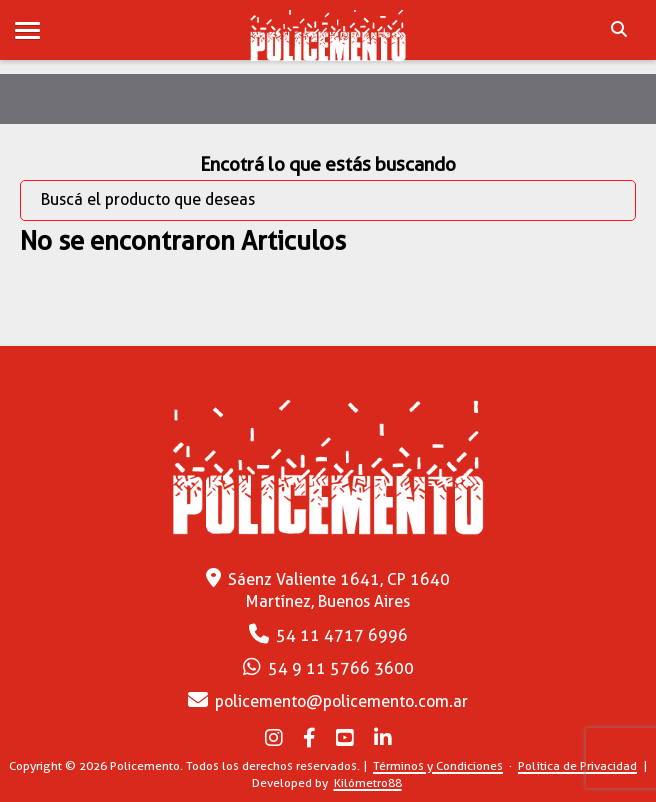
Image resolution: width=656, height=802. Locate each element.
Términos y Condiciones (438, 765)
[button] (27, 31)
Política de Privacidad (577, 765)
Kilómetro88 (368, 782)
